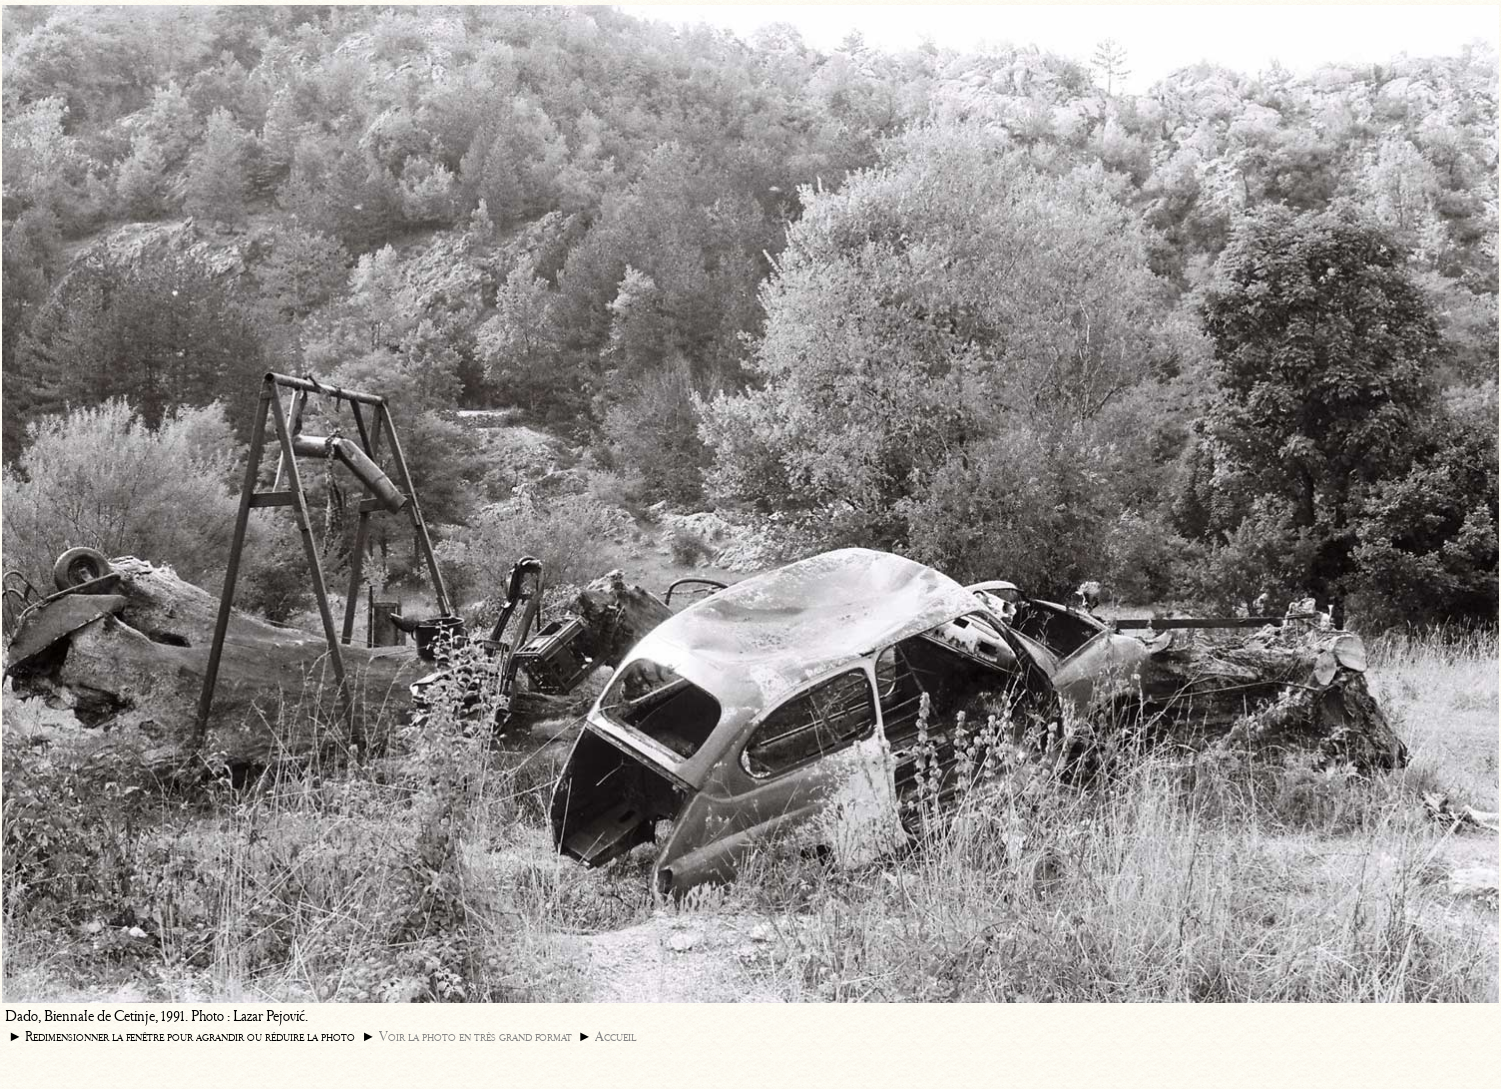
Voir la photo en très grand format (475, 1036)
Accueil (615, 1036)
